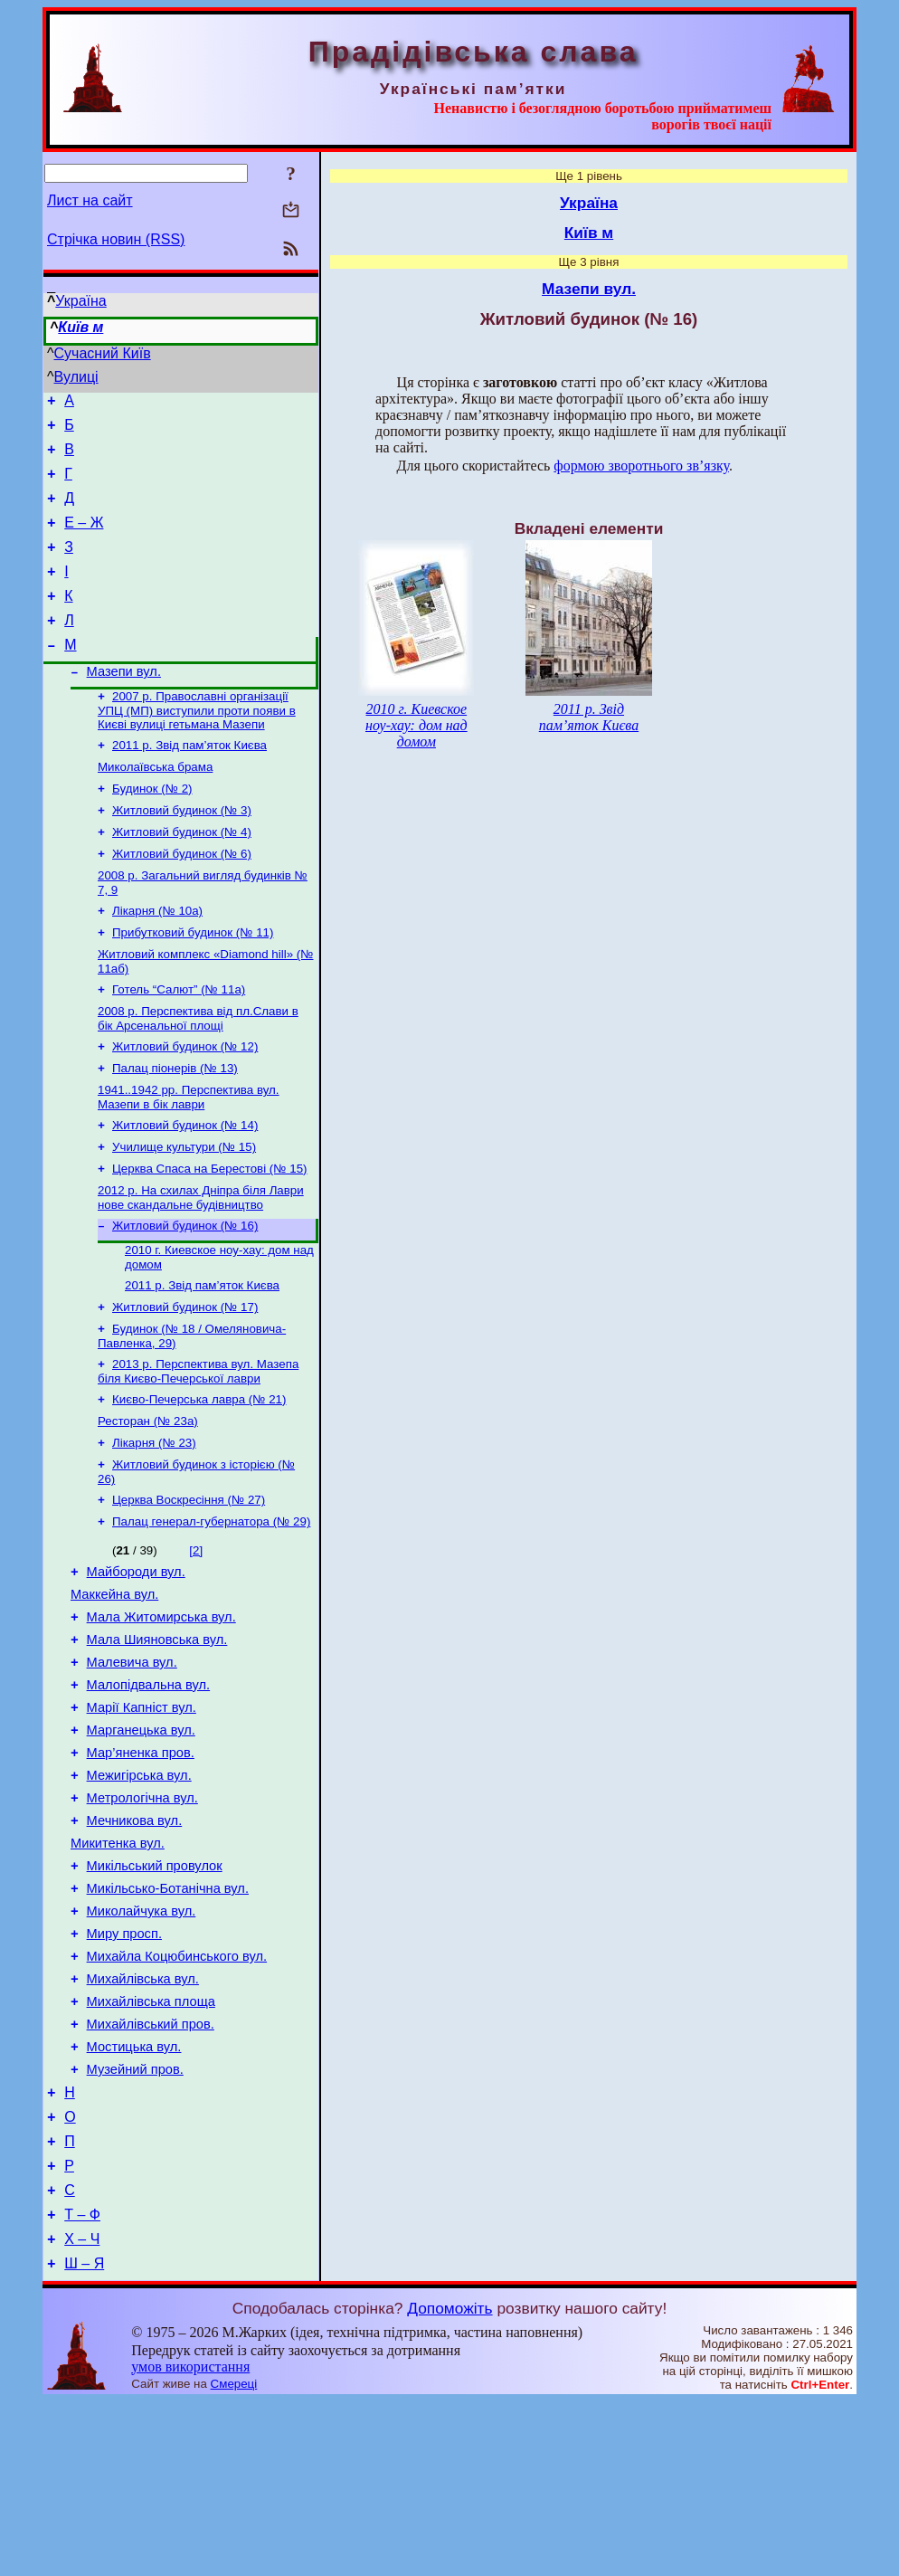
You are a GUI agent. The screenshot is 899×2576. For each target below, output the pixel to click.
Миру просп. (124, 2070)
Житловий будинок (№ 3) (181, 852)
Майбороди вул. (136, 1665)
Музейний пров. (135, 2222)
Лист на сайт (90, 200)
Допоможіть (449, 2483)
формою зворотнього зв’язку (641, 465)
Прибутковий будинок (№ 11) (192, 983)
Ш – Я (84, 2438)
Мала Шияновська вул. (157, 1741)
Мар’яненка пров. (140, 1867)
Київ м (80, 327)
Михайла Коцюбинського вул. (177, 2095)
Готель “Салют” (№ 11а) (178, 1043)
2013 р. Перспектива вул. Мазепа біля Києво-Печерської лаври (198, 1451)
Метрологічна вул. (142, 1918)
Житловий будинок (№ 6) (181, 899)
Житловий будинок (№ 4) (181, 875)
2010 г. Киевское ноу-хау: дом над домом (416, 725)
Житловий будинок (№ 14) (185, 1188)
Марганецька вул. (141, 1842)
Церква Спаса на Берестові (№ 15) (210, 1235)
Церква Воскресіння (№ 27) (188, 1588)
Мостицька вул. (134, 2197)
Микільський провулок (154, 1994)
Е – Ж (83, 539)
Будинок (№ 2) (152, 828)
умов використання (190, 2541)
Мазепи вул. (124, 704)
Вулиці (76, 377)
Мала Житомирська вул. (161, 1715)
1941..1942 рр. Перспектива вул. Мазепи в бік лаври (188, 1159)
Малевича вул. (132, 1766)
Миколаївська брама (155, 805)
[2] (196, 1641)
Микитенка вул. (118, 1969)
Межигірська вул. (139, 1893)
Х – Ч (81, 2411)
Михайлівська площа (151, 2146)
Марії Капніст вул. (141, 1817)
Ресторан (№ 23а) (148, 1504)
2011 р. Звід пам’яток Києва (189, 781)
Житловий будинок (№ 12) (185, 1104)
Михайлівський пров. (150, 2171)
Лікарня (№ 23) (154, 1528)
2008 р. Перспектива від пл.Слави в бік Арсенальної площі (198, 1074)
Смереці (234, 2558)
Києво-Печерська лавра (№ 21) (199, 1481)
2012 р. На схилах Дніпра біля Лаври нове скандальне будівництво (201, 1266)
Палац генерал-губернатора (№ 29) (211, 1612)
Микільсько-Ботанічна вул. (168, 2019)
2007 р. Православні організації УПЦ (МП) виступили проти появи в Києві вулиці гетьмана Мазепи (197, 744)
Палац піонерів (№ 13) (175, 1128)
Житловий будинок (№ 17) (185, 1383)
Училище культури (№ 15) (184, 1212)
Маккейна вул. (114, 1690)
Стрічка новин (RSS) (116, 239)
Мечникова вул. (135, 1943)
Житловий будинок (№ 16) (185, 1296)
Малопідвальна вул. (149, 1791)
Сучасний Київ (102, 353)
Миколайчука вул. (141, 2045)
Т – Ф (82, 2383)
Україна (80, 301)
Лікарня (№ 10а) (157, 959)
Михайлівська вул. (143, 2121)
